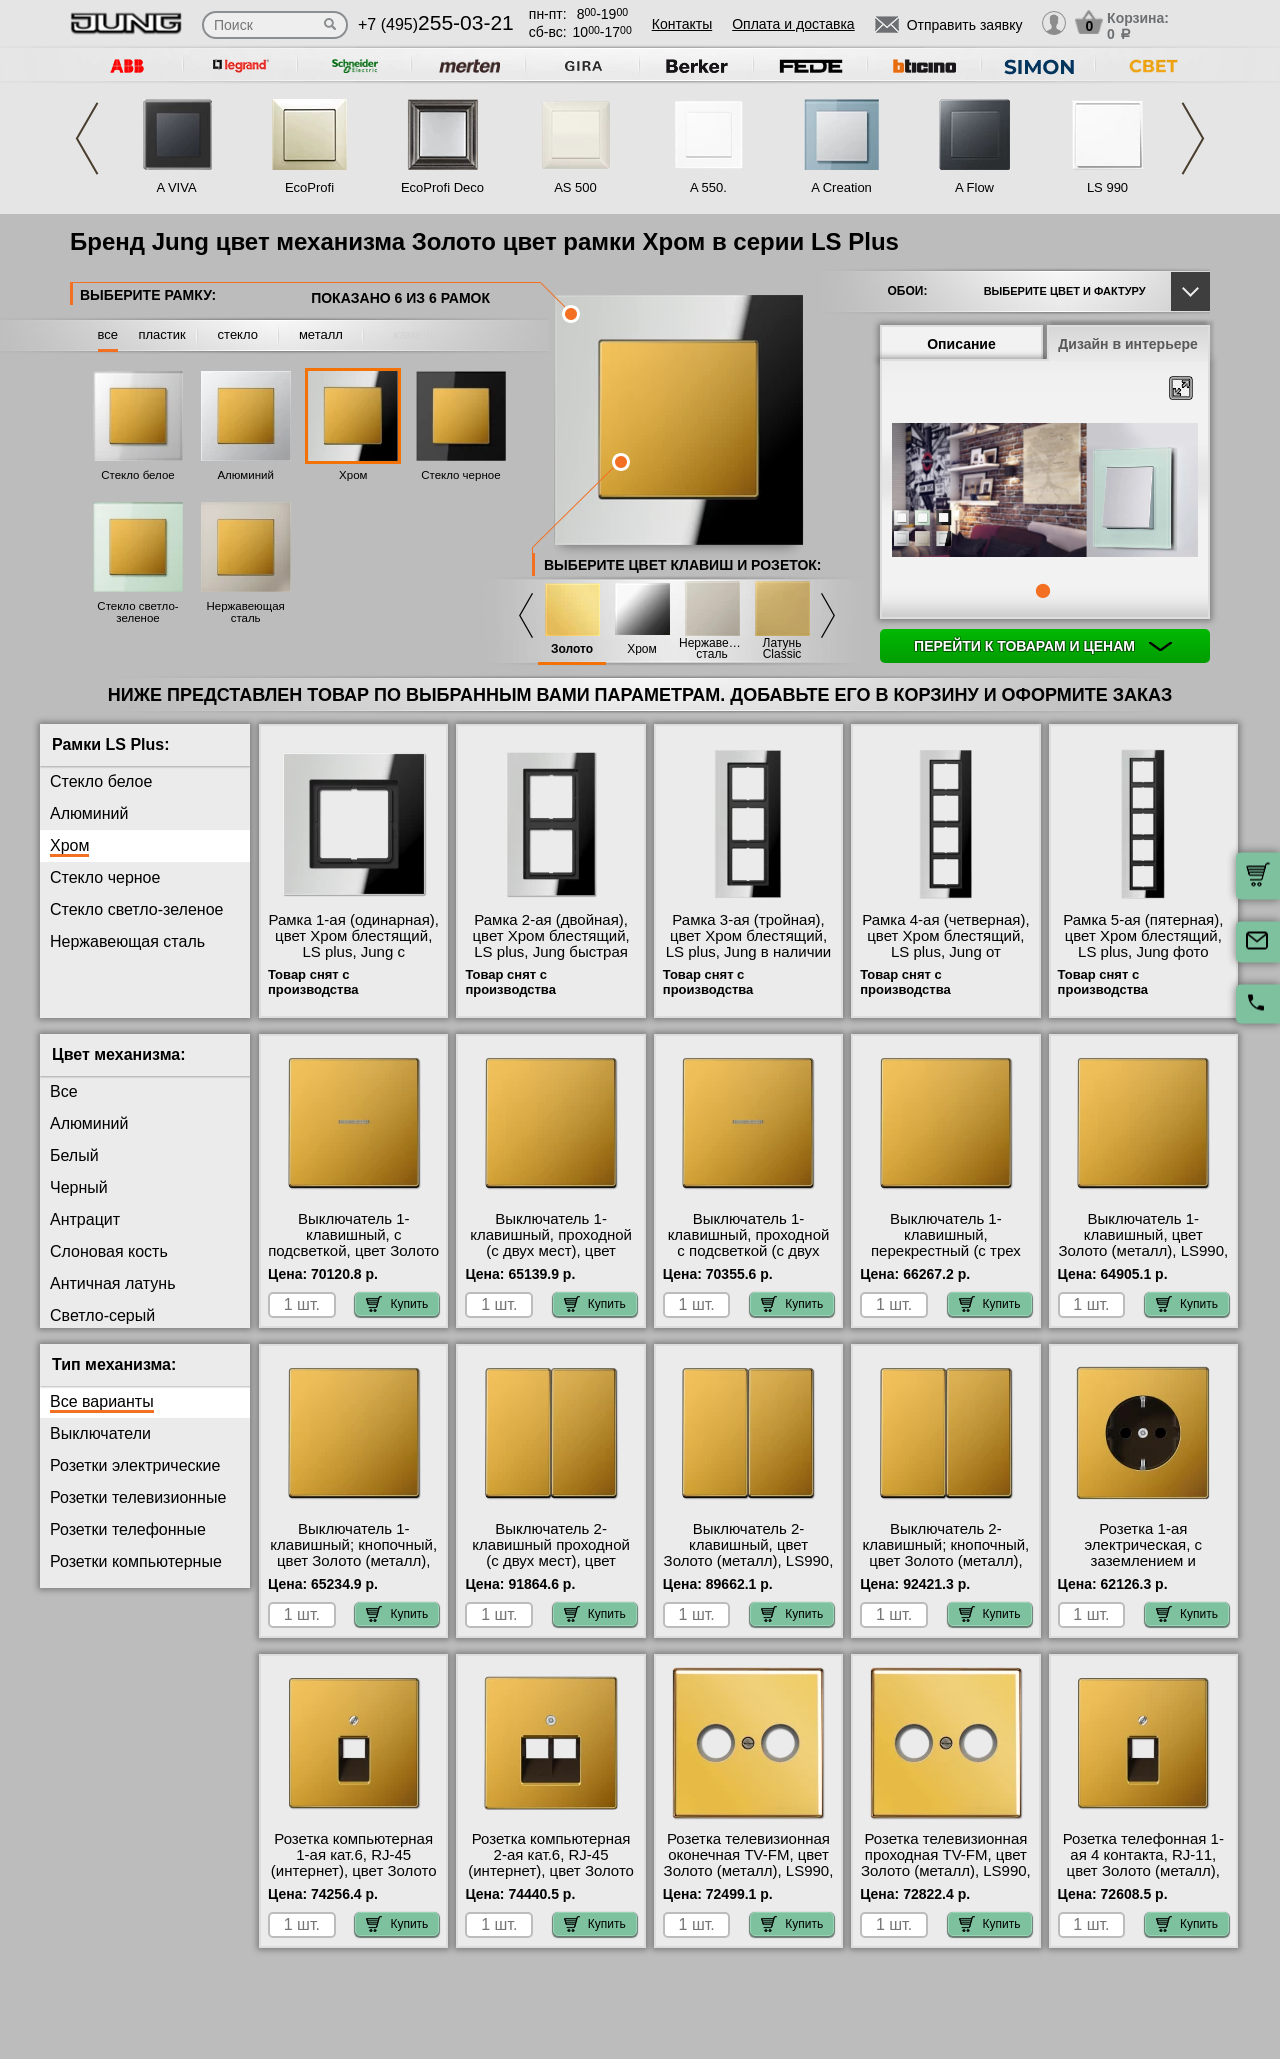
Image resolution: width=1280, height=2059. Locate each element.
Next (1193, 138)
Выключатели (100, 1433)
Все (64, 1091)
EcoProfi (309, 187)
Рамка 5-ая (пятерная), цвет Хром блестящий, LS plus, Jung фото (1143, 936)
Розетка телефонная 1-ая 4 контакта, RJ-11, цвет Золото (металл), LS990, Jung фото (1143, 1863)
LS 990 (1107, 187)
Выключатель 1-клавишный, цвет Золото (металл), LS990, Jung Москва (1143, 1243)
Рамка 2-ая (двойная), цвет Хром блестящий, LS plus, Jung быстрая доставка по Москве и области (550, 952)
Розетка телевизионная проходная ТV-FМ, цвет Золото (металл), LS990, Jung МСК (946, 1863)
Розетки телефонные (128, 1529)
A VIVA (176, 187)
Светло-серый (102, 1315)
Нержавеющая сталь (245, 612)
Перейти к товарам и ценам (1043, 646)
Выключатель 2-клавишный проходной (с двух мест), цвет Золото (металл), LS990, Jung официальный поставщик (551, 1569)
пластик (161, 334)
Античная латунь (113, 1283)
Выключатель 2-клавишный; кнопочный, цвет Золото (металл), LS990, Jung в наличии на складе (946, 1561)
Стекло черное (460, 475)
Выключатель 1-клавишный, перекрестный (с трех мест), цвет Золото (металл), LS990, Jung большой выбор (945, 1259)
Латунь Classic (782, 649)
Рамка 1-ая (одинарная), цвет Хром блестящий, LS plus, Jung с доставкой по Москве (353, 944)
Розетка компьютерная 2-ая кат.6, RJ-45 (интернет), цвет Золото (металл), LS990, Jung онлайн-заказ (551, 1871)
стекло (238, 334)
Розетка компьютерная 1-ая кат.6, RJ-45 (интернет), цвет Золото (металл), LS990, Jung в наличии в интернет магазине (354, 1879)
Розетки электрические (135, 1465)
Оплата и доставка (793, 24)
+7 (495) (436, 24)
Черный (79, 1187)
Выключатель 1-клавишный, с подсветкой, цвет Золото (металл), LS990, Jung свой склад (353, 1251)
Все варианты (102, 1401)
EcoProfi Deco (442, 187)
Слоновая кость (109, 1251)
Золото (572, 649)
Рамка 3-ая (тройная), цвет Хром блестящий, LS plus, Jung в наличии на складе (749, 944)
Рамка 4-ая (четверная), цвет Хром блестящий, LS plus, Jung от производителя (945, 944)
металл (321, 334)
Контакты (682, 24)
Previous (87, 138)
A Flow (974, 187)
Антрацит (85, 1219)
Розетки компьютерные (136, 1561)
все (108, 334)
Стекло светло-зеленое (137, 612)
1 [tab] (1043, 591)
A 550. (708, 187)
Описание (961, 344)
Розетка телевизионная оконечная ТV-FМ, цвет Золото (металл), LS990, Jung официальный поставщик (749, 1871)
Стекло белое (138, 475)
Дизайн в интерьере (1128, 344)
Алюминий (245, 475)
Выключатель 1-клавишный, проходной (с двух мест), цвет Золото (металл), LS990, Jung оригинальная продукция (551, 1259)
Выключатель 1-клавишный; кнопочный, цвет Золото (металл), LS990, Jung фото (353, 1553)
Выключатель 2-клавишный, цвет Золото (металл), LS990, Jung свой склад (749, 1553)
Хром (353, 475)
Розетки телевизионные (138, 1497)
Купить (397, 1304)
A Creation (841, 187)
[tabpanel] (1045, 491)
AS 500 (575, 187)
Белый (74, 1155)
